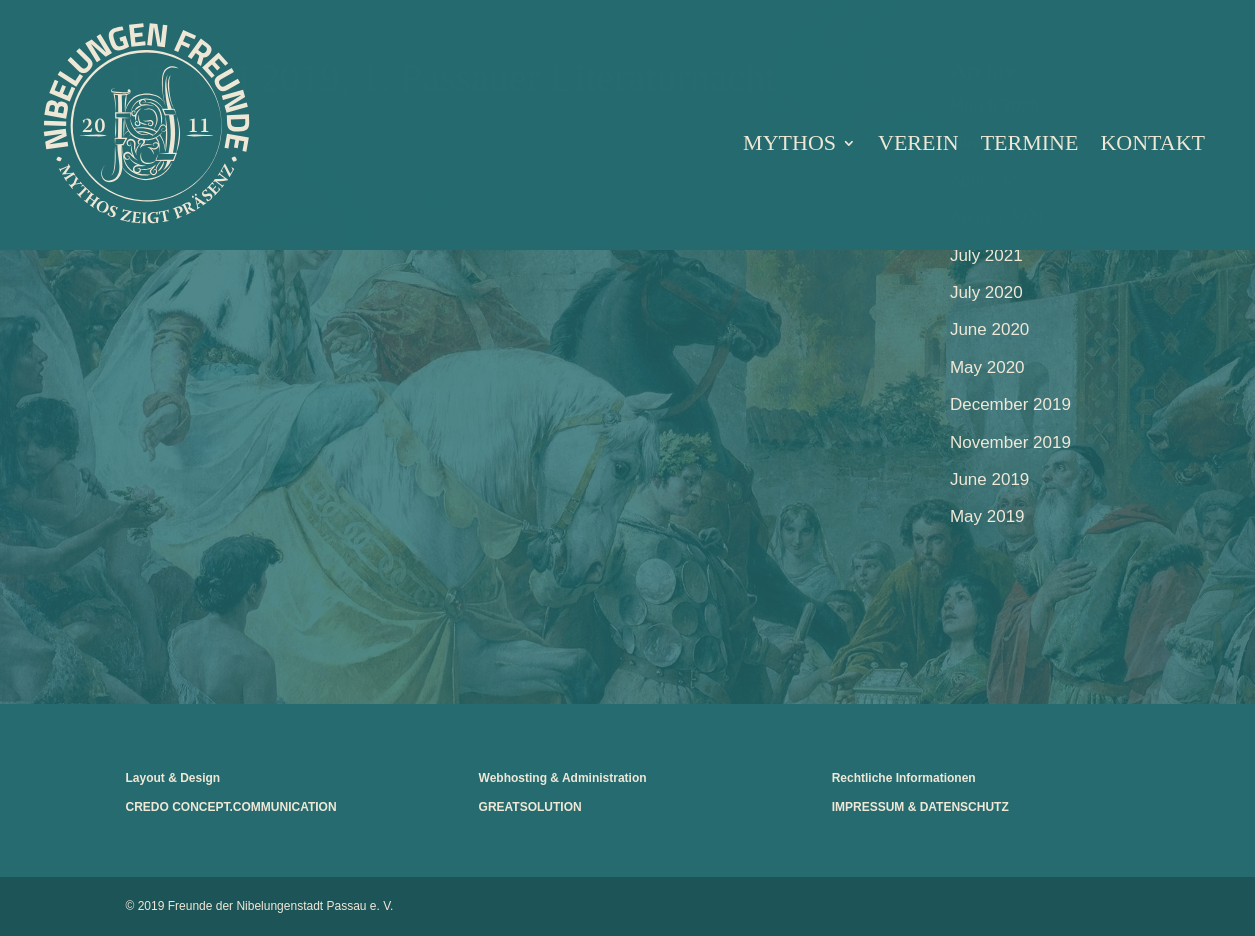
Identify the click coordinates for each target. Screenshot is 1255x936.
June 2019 (989, 479)
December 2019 (1010, 404)
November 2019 (1010, 442)
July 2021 (986, 255)
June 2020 (989, 329)
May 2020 (987, 367)
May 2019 (987, 516)
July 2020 (986, 292)
